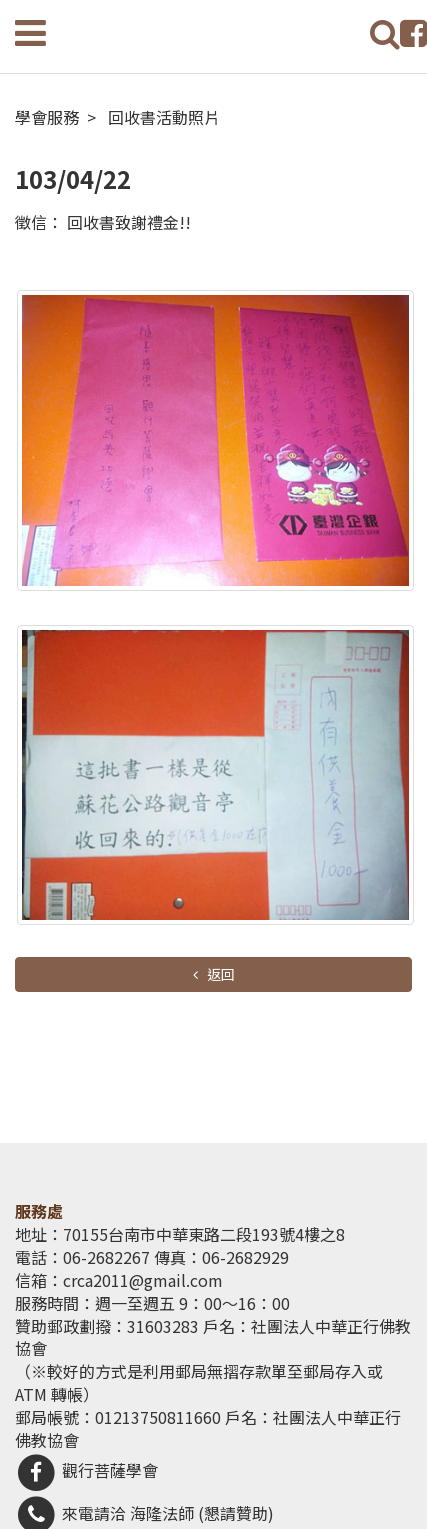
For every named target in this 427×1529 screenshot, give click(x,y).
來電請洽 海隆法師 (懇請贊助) (144, 1513)
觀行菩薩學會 (86, 1470)
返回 (219, 974)
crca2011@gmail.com (143, 1280)
